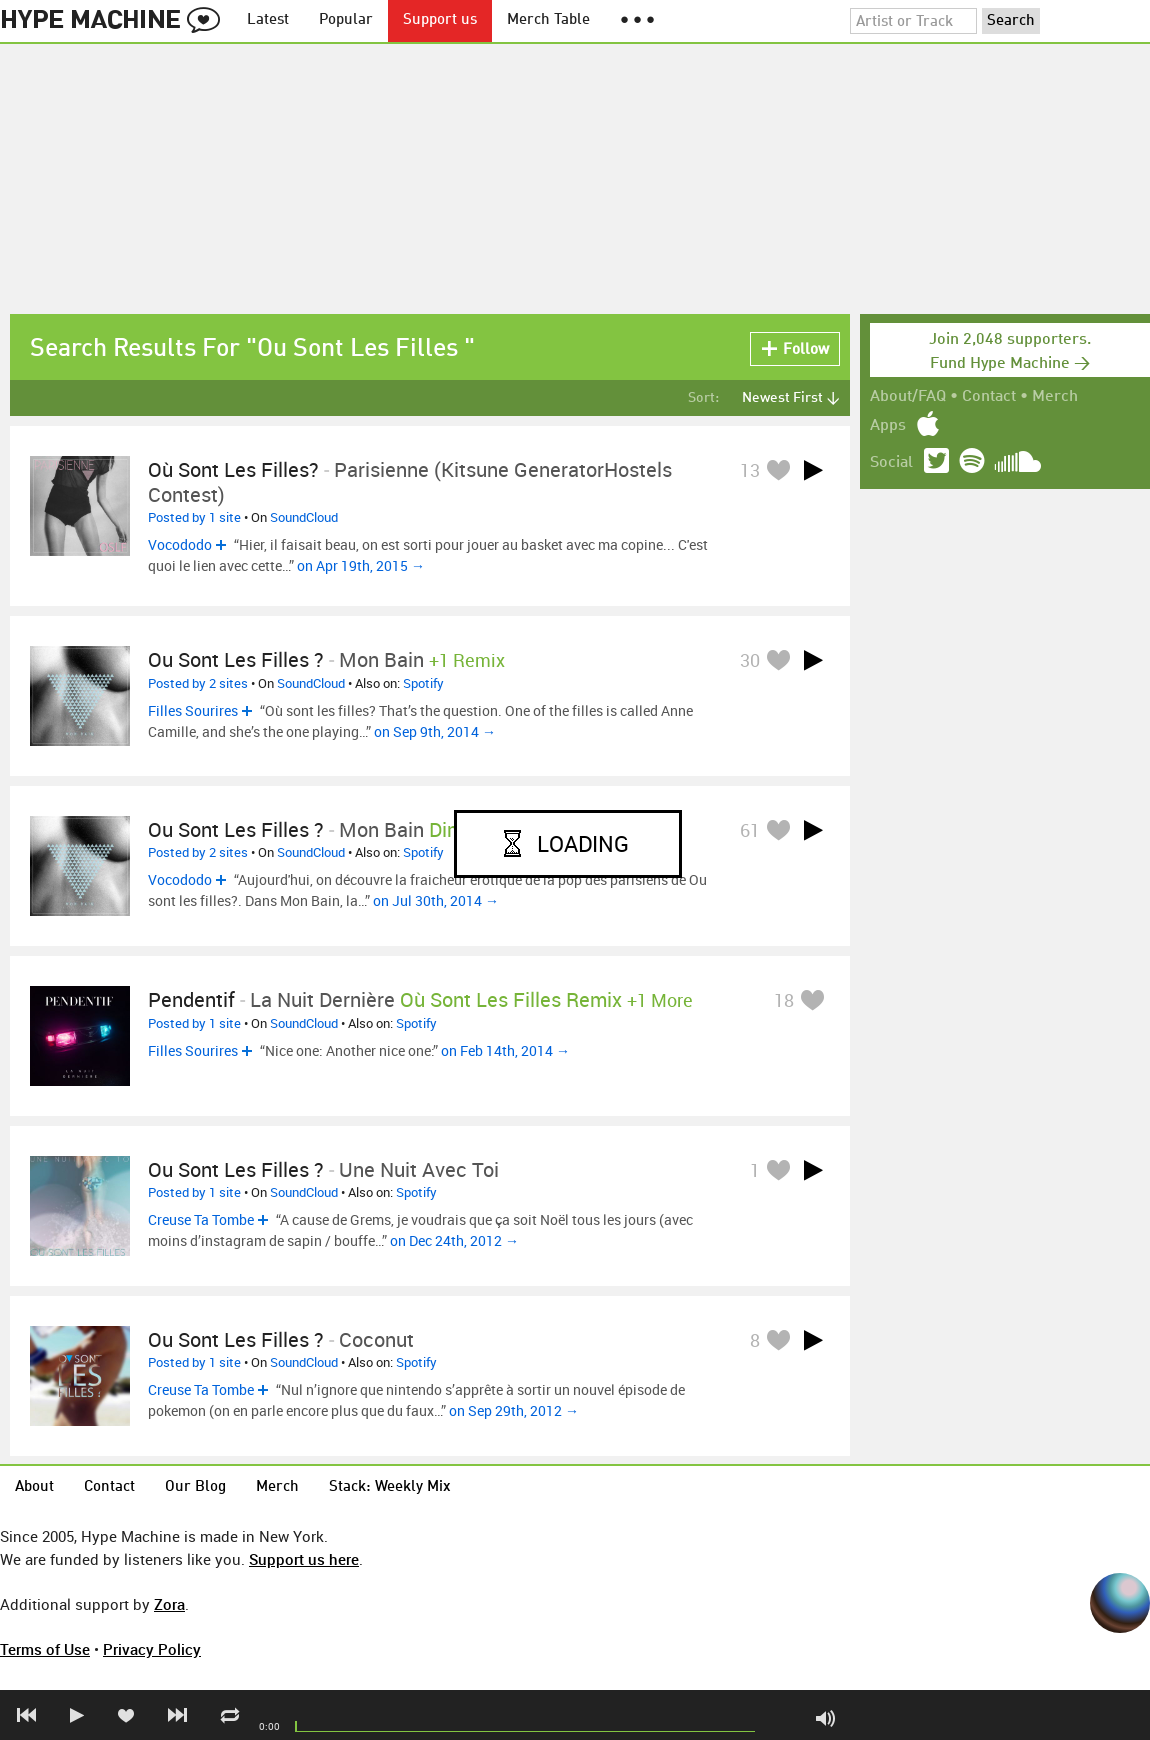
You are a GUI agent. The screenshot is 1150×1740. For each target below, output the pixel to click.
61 (750, 830)
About (34, 1487)
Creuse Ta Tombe (201, 1219)
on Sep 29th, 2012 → (514, 1410)
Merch (1055, 397)
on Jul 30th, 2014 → (436, 900)
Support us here (304, 1559)
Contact (989, 397)
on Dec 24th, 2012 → (454, 1240)
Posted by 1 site (194, 517)
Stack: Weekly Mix (390, 1487)
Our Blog (195, 1487)
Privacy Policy (152, 1649)
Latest (268, 20)
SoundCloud (304, 517)
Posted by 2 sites (198, 683)
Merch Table (548, 20)
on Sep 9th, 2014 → (435, 731)
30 (750, 660)
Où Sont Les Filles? (233, 469)
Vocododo (180, 544)
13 (750, 470)
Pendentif (191, 999)
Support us (440, 20)
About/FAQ (908, 397)
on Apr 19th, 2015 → (361, 565)
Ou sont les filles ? (236, 659)
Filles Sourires (193, 710)
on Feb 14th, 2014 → (505, 1050)
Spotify (423, 683)
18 (784, 1000)
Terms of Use (45, 1649)
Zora (169, 1604)
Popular (346, 20)
